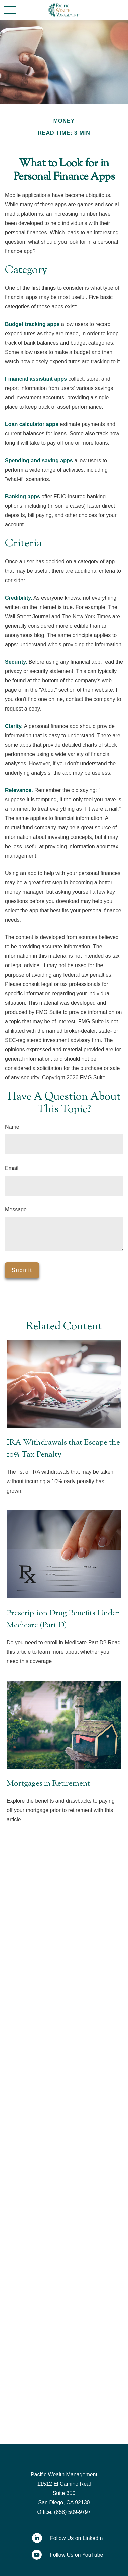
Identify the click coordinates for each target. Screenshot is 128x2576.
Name (12, 1127)
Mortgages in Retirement (48, 1783)
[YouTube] (64, 2555)
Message (16, 1209)
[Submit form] (22, 1270)
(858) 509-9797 (72, 2512)
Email (11, 1168)
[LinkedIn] (64, 2538)
